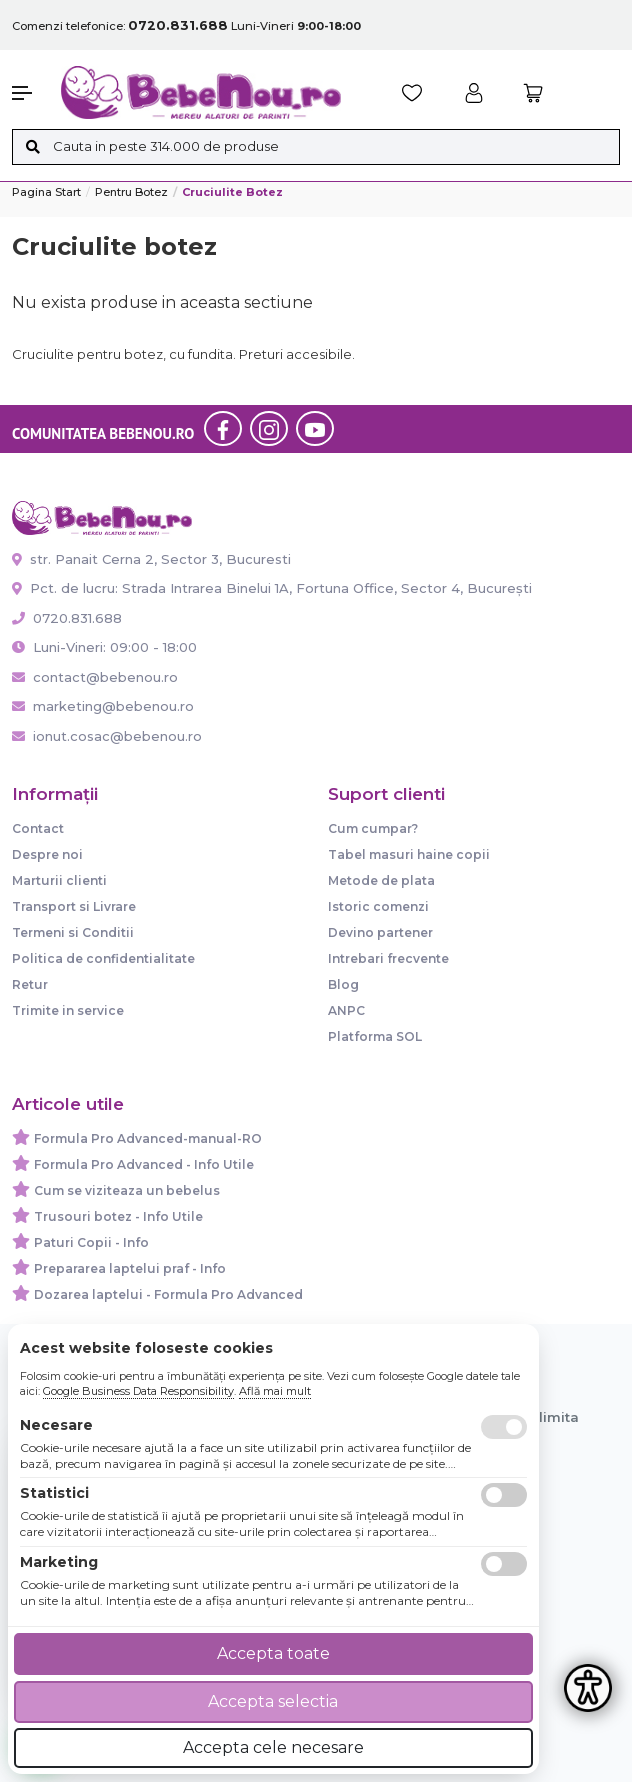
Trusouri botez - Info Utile (118, 1216)
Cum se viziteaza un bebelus (127, 1190)
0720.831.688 (67, 618)
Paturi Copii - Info (91, 1242)
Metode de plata (381, 880)
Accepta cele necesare (273, 1747)
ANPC (346, 1010)
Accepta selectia (273, 1701)
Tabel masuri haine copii (409, 854)
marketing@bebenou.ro (103, 706)
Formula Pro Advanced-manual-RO (148, 1138)
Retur (30, 984)
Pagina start (46, 192)
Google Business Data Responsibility (138, 1391)
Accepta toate (273, 1653)
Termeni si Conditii (73, 932)
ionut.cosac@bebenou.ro (107, 736)
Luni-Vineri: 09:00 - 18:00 (104, 647)
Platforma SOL (375, 1036)
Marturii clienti (59, 880)
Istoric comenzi (378, 906)
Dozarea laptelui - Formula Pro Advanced (168, 1294)
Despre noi (47, 854)
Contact (38, 828)
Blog (343, 984)
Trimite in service (68, 1010)
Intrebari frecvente (388, 958)
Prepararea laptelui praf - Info (130, 1268)
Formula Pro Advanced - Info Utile (144, 1164)
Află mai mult (275, 1391)
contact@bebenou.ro (95, 677)
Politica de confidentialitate (103, 958)
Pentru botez (131, 192)
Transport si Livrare (74, 906)
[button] (26, 93)
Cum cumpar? (373, 828)
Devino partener (380, 932)
